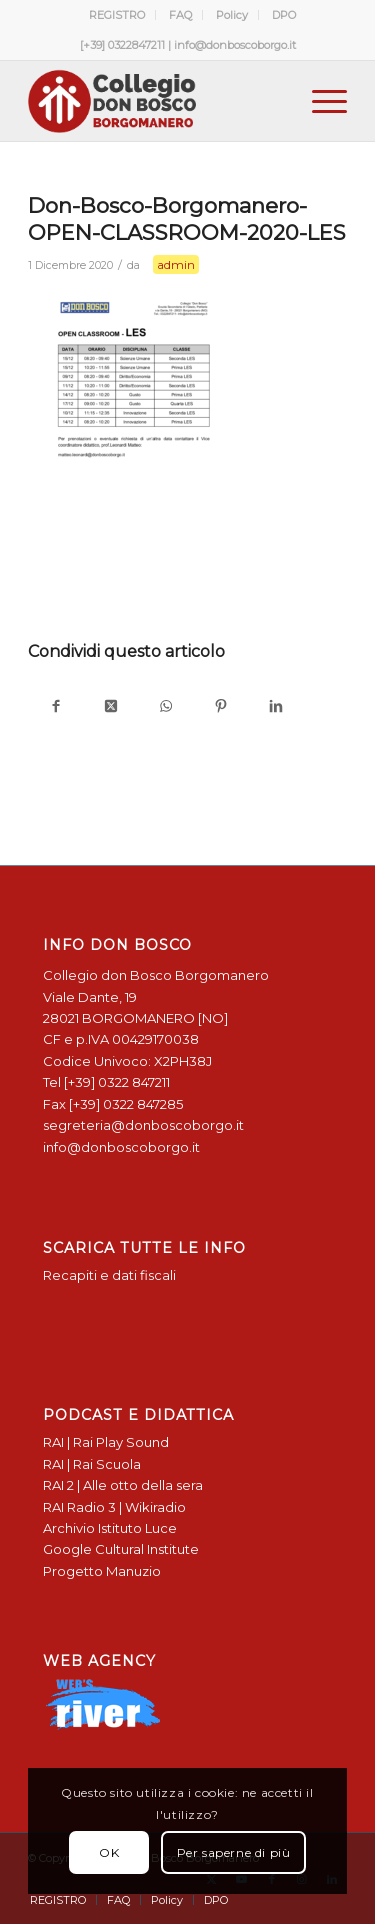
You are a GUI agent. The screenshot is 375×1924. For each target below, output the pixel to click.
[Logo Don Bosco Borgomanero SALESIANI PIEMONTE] (155, 101)
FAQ (180, 15)
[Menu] (319, 101)
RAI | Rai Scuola (92, 1464)
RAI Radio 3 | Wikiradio (114, 1507)
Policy (232, 15)
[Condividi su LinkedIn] (275, 707)
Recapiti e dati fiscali (109, 1275)
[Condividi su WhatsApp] (165, 707)
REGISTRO (117, 15)
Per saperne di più (234, 1852)
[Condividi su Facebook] (55, 707)
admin (176, 264)
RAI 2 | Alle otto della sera (123, 1485)
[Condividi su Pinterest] (220, 707)
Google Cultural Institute (121, 1549)
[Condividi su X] (110, 707)
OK (109, 1852)
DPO (284, 15)
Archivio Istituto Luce (110, 1528)
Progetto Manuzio (102, 1571)
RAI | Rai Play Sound (106, 1442)
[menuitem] (117, 15)
